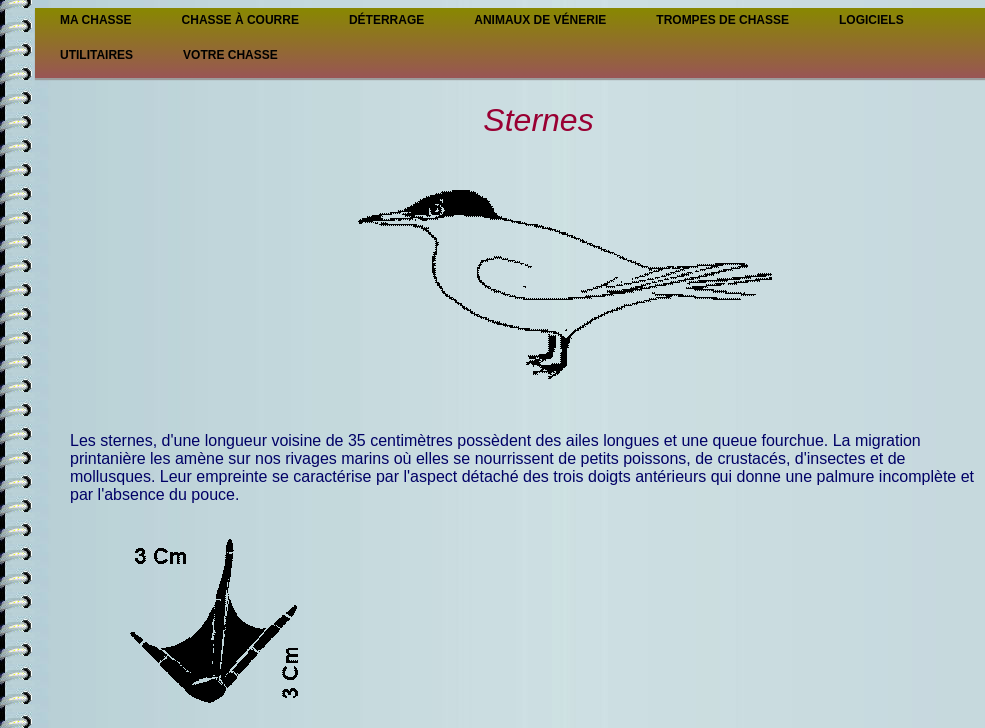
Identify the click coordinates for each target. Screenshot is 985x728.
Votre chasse (230, 55)
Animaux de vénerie (540, 20)
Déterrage (386, 20)
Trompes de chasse (722, 20)
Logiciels (871, 20)
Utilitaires (96, 55)
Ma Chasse (96, 20)
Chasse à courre (240, 20)
